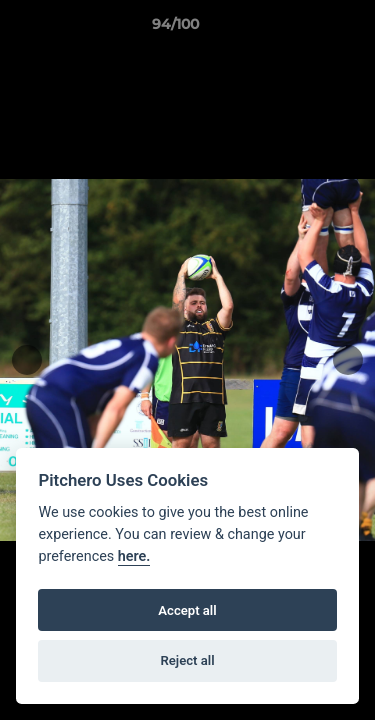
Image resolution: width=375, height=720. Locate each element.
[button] (303, 29)
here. (134, 556)
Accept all (187, 610)
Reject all (187, 660)
